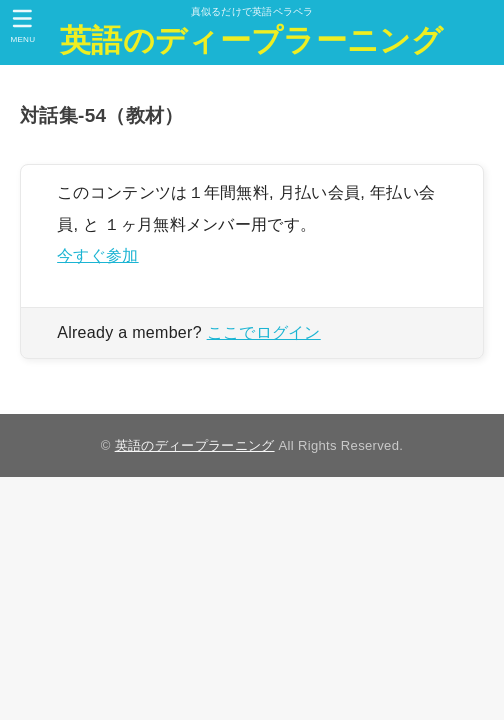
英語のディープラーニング (252, 40)
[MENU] (22, 26)
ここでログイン (264, 332)
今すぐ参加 (98, 255)
